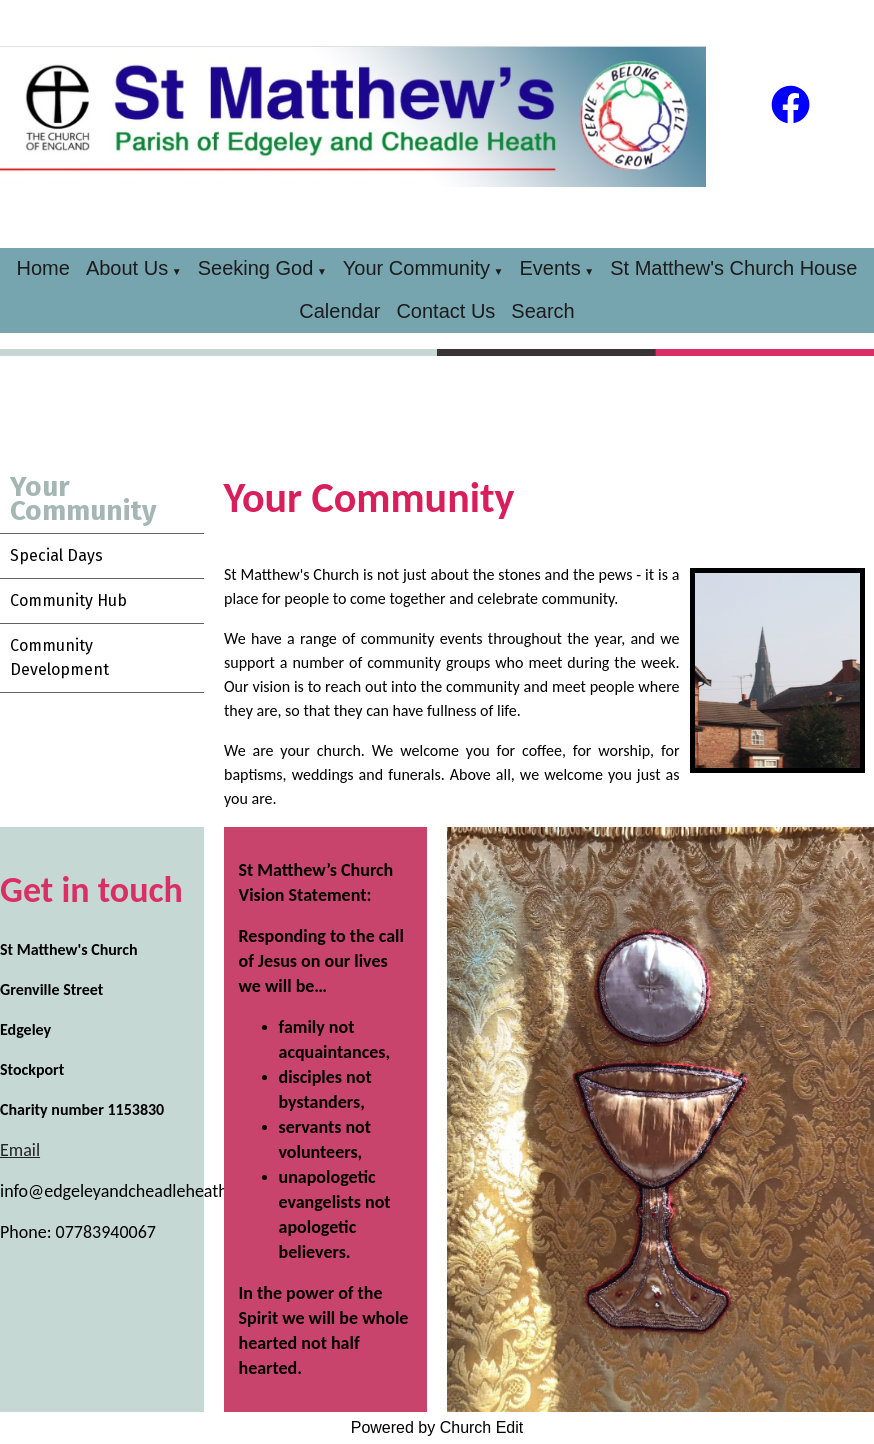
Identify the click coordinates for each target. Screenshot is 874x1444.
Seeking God (256, 268)
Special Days (56, 555)
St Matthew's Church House (733, 268)
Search (542, 311)
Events (550, 268)
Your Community (416, 268)
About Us (127, 268)
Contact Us (445, 311)
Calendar (339, 311)
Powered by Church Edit (437, 1427)
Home (43, 268)
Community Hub (68, 600)
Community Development (59, 657)
